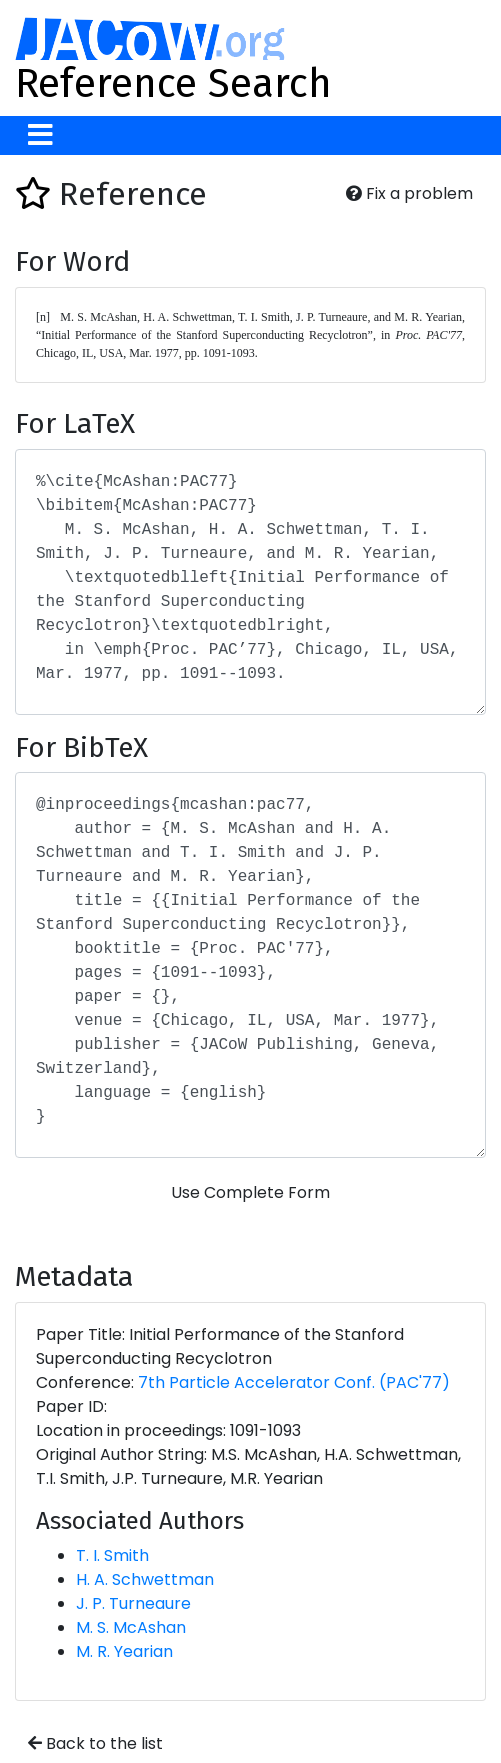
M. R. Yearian (124, 1651)
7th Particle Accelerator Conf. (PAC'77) (294, 1382)
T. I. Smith (112, 1555)
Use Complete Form (250, 1192)
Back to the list (95, 1743)
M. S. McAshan (131, 1627)
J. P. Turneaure (133, 1603)
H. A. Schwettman (145, 1579)
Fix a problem (409, 193)
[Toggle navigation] (40, 135)
